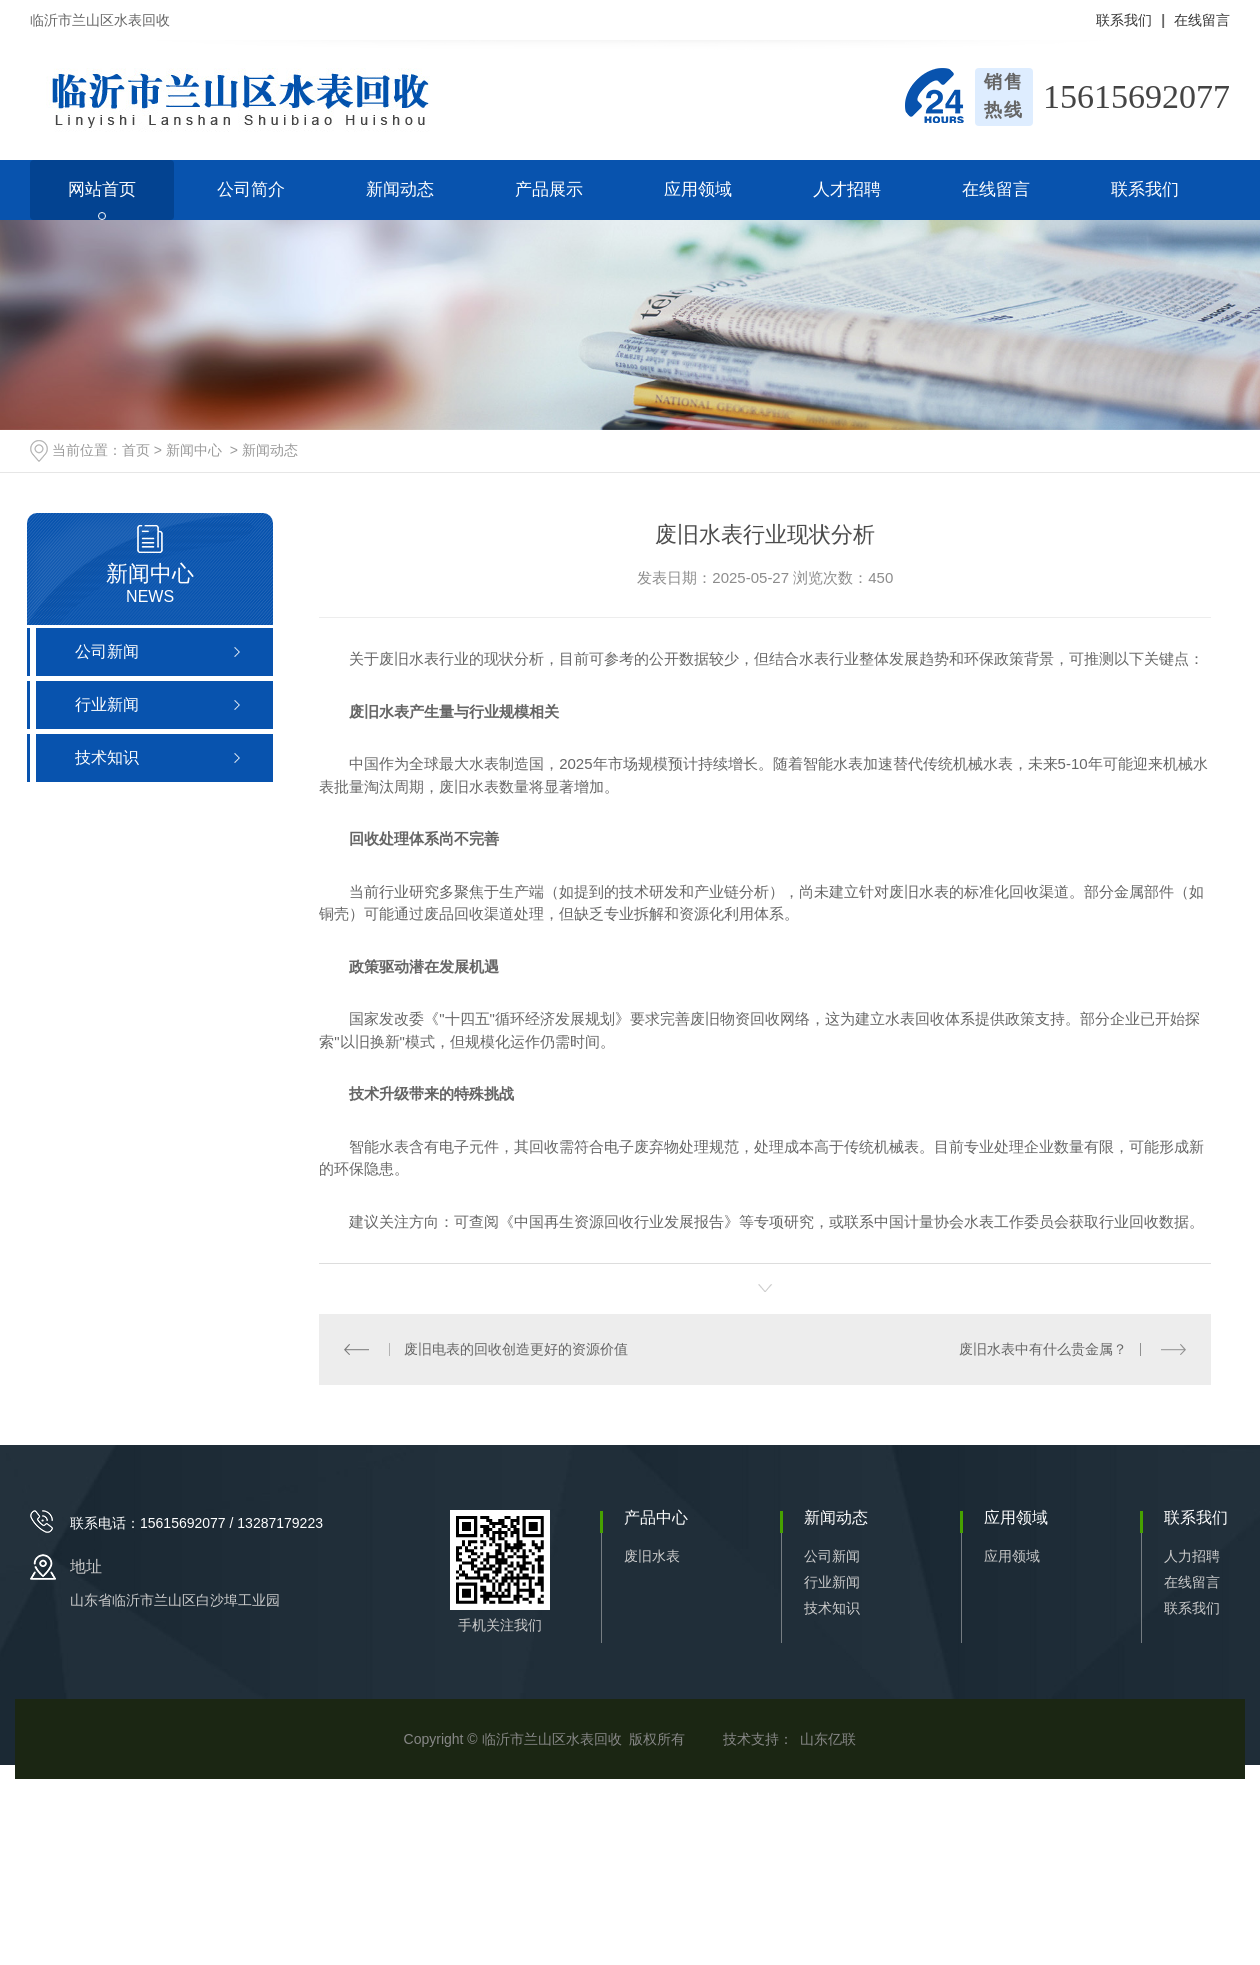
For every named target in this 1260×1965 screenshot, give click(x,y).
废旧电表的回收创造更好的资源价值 (516, 1349)
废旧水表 (652, 1556)
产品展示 (549, 189)
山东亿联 (828, 1739)
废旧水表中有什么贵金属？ (1043, 1349)
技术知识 (832, 1608)
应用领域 (698, 189)
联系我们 (1124, 20)
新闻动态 (400, 189)
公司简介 (251, 189)
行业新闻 (832, 1582)
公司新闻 (832, 1556)
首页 (136, 450)
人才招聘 (847, 189)
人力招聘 (1192, 1556)
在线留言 (1202, 20)
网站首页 (102, 189)
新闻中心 (194, 450)
